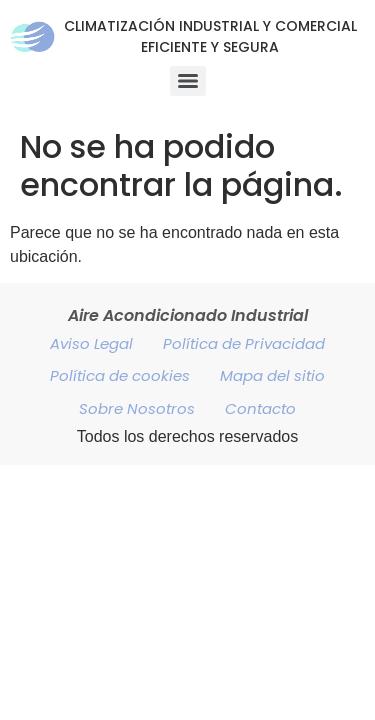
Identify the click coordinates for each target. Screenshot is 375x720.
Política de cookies (120, 375)
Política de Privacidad (244, 343)
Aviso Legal (91, 343)
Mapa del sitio (272, 375)
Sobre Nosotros (137, 408)
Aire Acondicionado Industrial (188, 315)
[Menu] (188, 81)
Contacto (260, 408)
